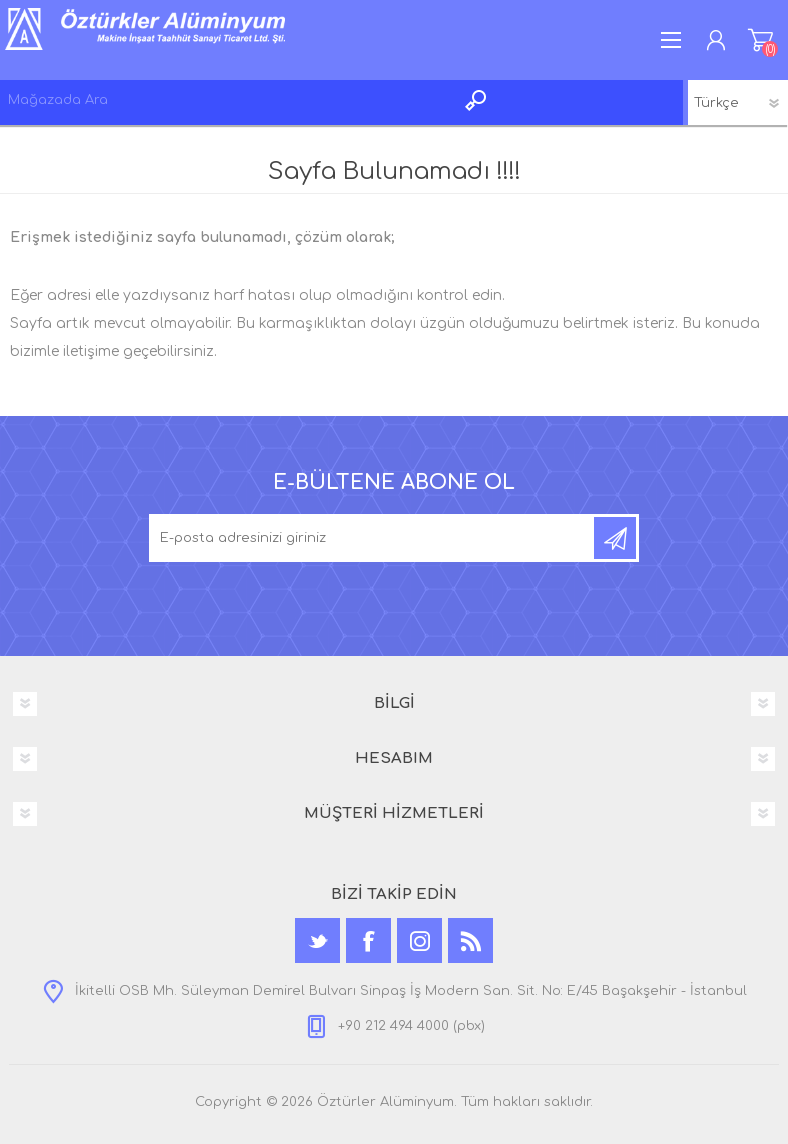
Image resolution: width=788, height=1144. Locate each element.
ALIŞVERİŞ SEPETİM (760, 40)
